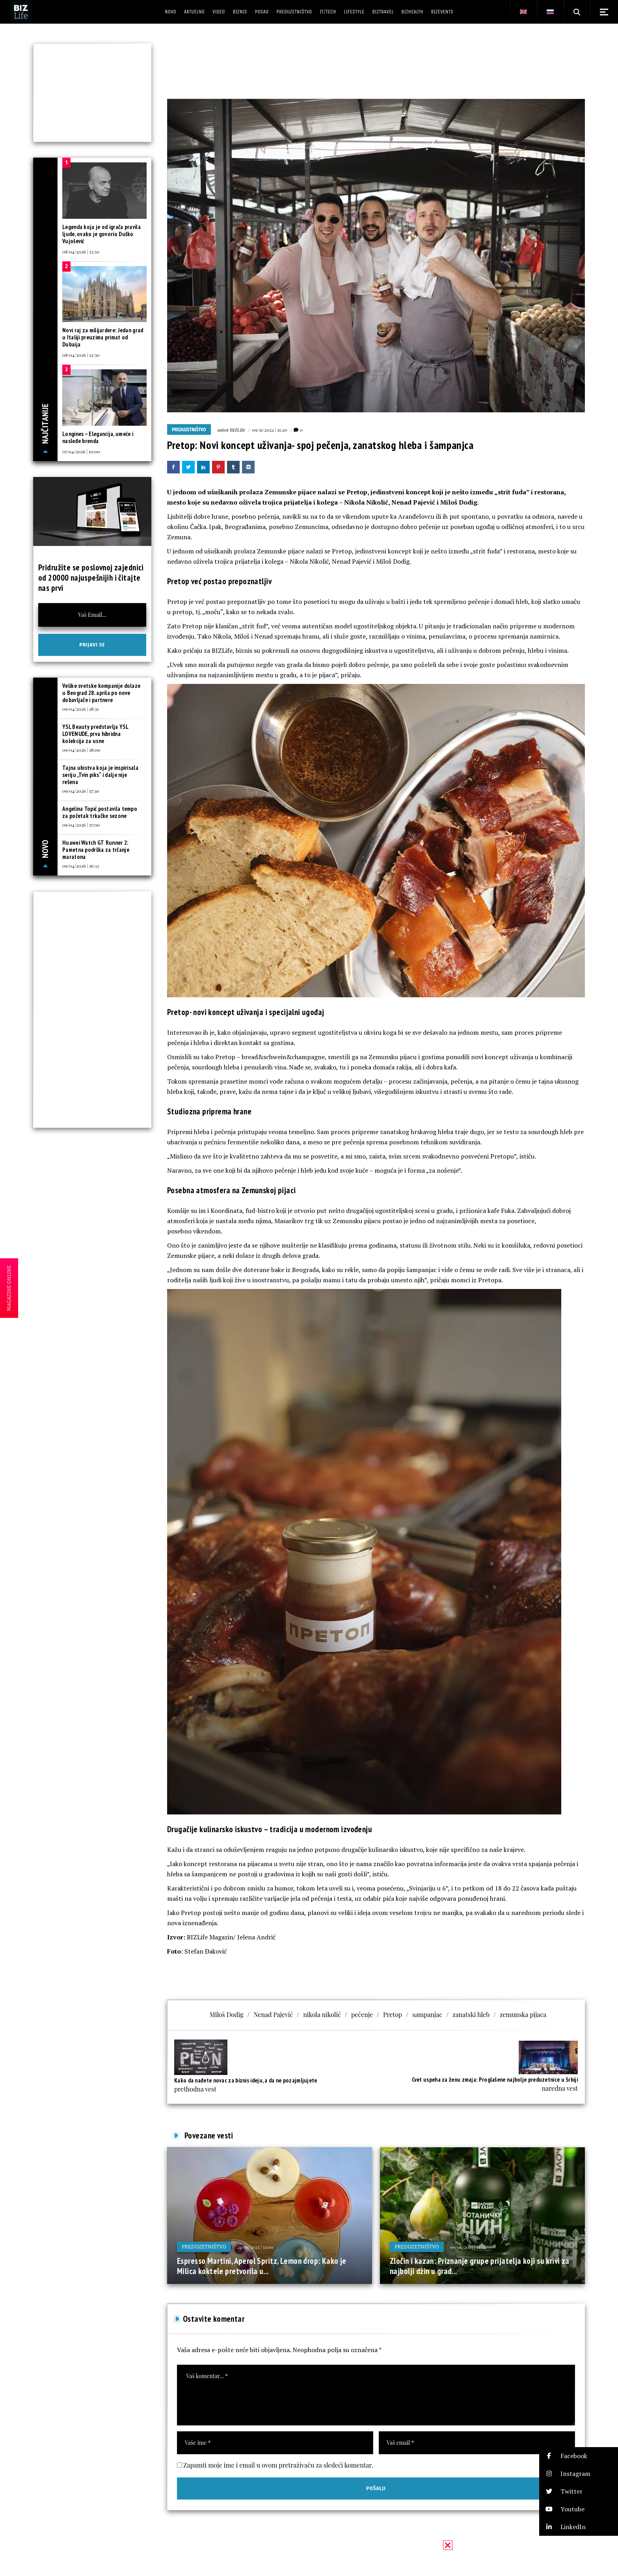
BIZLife (237, 430)
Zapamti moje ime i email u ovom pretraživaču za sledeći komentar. (278, 2465)
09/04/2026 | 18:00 (81, 750)
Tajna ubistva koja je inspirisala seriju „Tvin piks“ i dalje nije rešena (100, 775)
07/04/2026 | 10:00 (81, 451)
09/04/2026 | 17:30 (80, 791)
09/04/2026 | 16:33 (80, 865)
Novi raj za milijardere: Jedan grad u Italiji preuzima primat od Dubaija (102, 337)
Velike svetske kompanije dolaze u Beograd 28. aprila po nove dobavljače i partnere (101, 693)
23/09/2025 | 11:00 (255, 2247)
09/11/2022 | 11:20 (269, 430)
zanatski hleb (471, 2014)
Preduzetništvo (189, 429)
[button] (578, 2456)
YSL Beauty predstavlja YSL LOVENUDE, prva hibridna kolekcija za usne (95, 734)
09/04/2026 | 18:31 (80, 709)
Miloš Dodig (227, 2014)
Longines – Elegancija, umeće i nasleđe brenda (97, 437)
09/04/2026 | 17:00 (81, 824)
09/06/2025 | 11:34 (468, 2247)
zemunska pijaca (523, 2014)
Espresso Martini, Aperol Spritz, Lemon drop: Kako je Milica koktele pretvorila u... (261, 2266)
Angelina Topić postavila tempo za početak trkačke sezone (99, 812)
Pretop (392, 2014)
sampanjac (427, 2014)
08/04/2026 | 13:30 (80, 251)
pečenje (362, 2014)
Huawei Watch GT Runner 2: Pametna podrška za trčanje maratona (95, 850)
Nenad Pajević (273, 2014)
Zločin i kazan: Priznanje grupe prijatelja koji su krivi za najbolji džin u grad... (480, 2266)
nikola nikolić (322, 2014)
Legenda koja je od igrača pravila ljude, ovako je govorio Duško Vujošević (101, 234)
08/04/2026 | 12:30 (80, 355)
